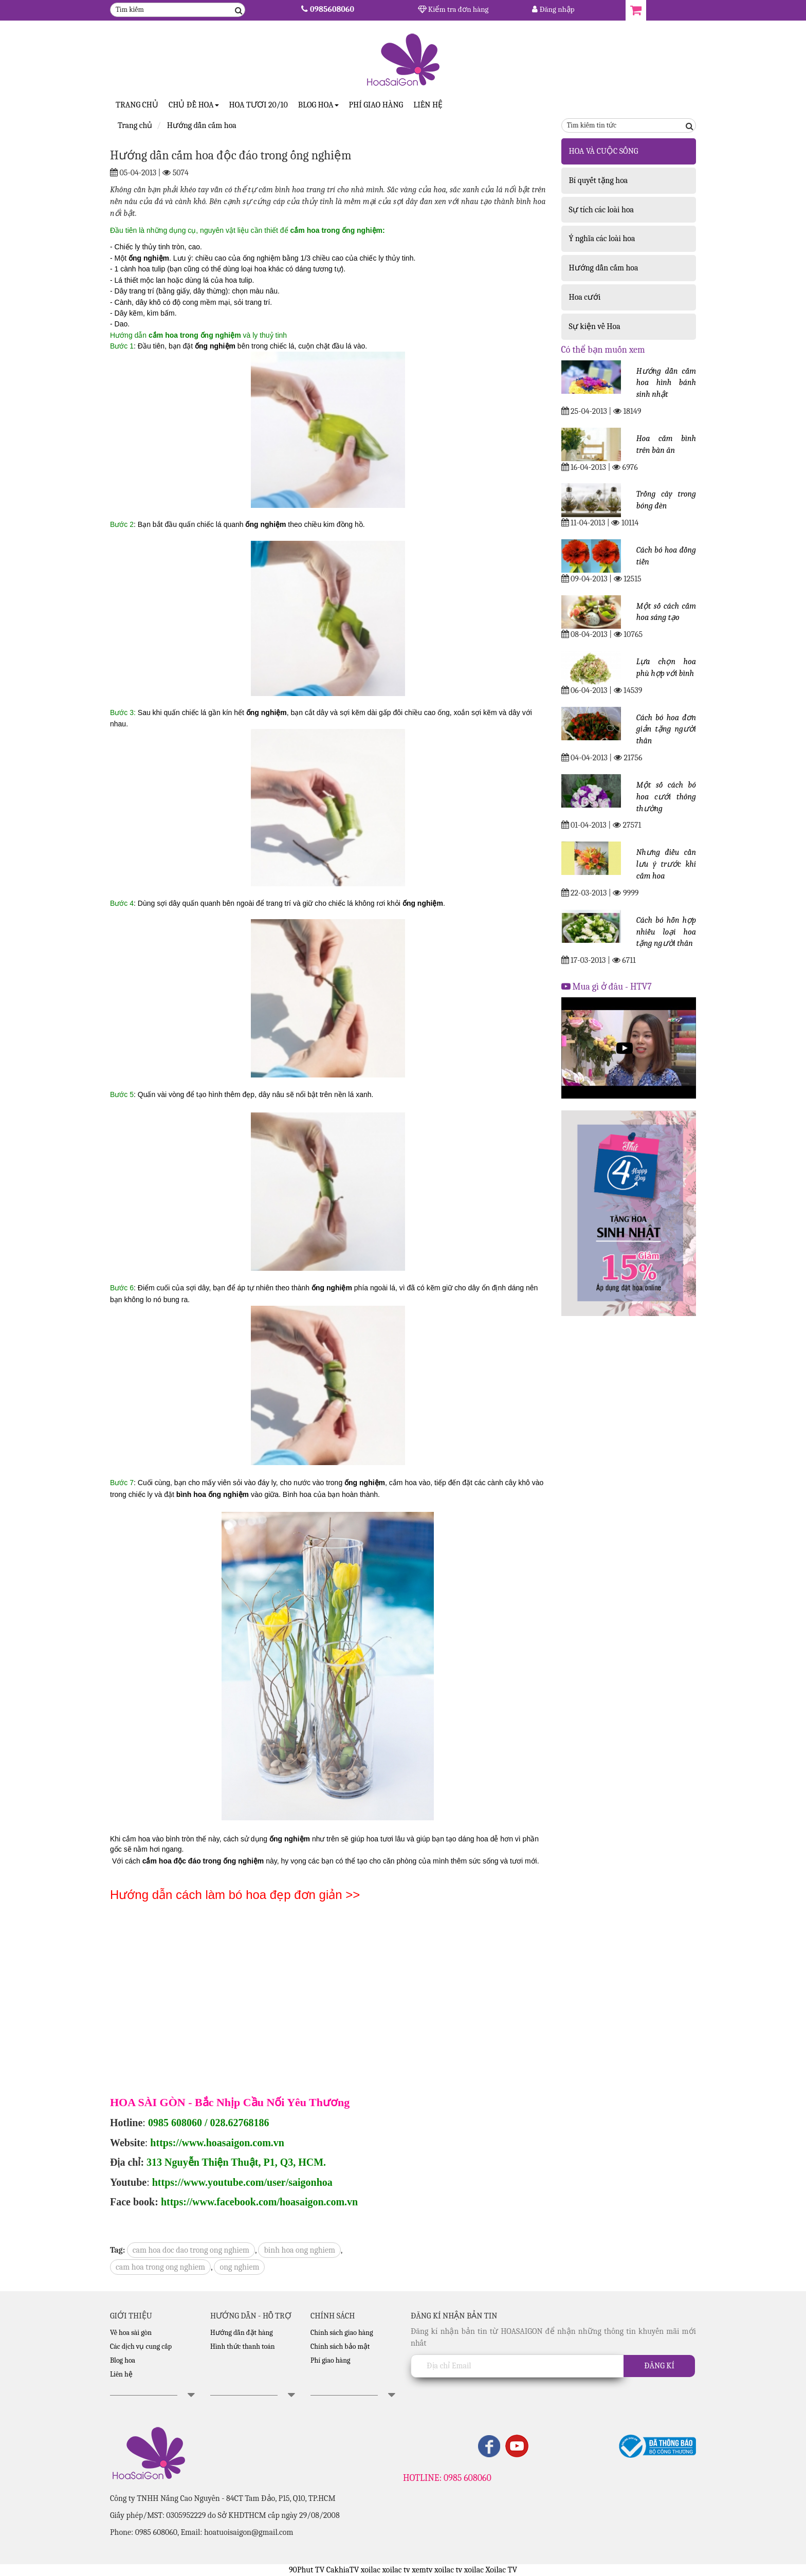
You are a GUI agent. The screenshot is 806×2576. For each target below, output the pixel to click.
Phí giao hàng (376, 104)
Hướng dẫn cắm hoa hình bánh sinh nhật (666, 383)
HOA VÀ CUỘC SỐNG (603, 151)
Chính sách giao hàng (341, 2332)
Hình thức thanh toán (242, 2346)
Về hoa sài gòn (131, 2332)
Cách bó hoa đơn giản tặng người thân (666, 729)
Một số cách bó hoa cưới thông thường (666, 796)
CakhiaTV (342, 2569)
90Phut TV (306, 2569)
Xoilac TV (501, 2569)
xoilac (370, 2569)
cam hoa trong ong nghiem (160, 2267)
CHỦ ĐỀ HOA (194, 104)
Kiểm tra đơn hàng (453, 9)
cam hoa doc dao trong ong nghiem (191, 2250)
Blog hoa (122, 2360)
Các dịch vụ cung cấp (141, 2346)
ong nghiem (239, 2267)
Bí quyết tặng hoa (598, 180)
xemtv (422, 2569)
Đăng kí (659, 2365)
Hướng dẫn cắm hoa (603, 267)
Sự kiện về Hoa (594, 326)
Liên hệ (428, 104)
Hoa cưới (585, 297)
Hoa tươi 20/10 (258, 104)
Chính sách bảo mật (340, 2346)
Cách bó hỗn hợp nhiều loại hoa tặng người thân (666, 932)
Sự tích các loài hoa (601, 209)
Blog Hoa (318, 104)
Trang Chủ (137, 104)
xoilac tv (396, 2569)
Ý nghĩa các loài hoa (602, 238)
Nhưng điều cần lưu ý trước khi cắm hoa (666, 864)
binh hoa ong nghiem (299, 2250)
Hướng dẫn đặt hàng (241, 2332)
